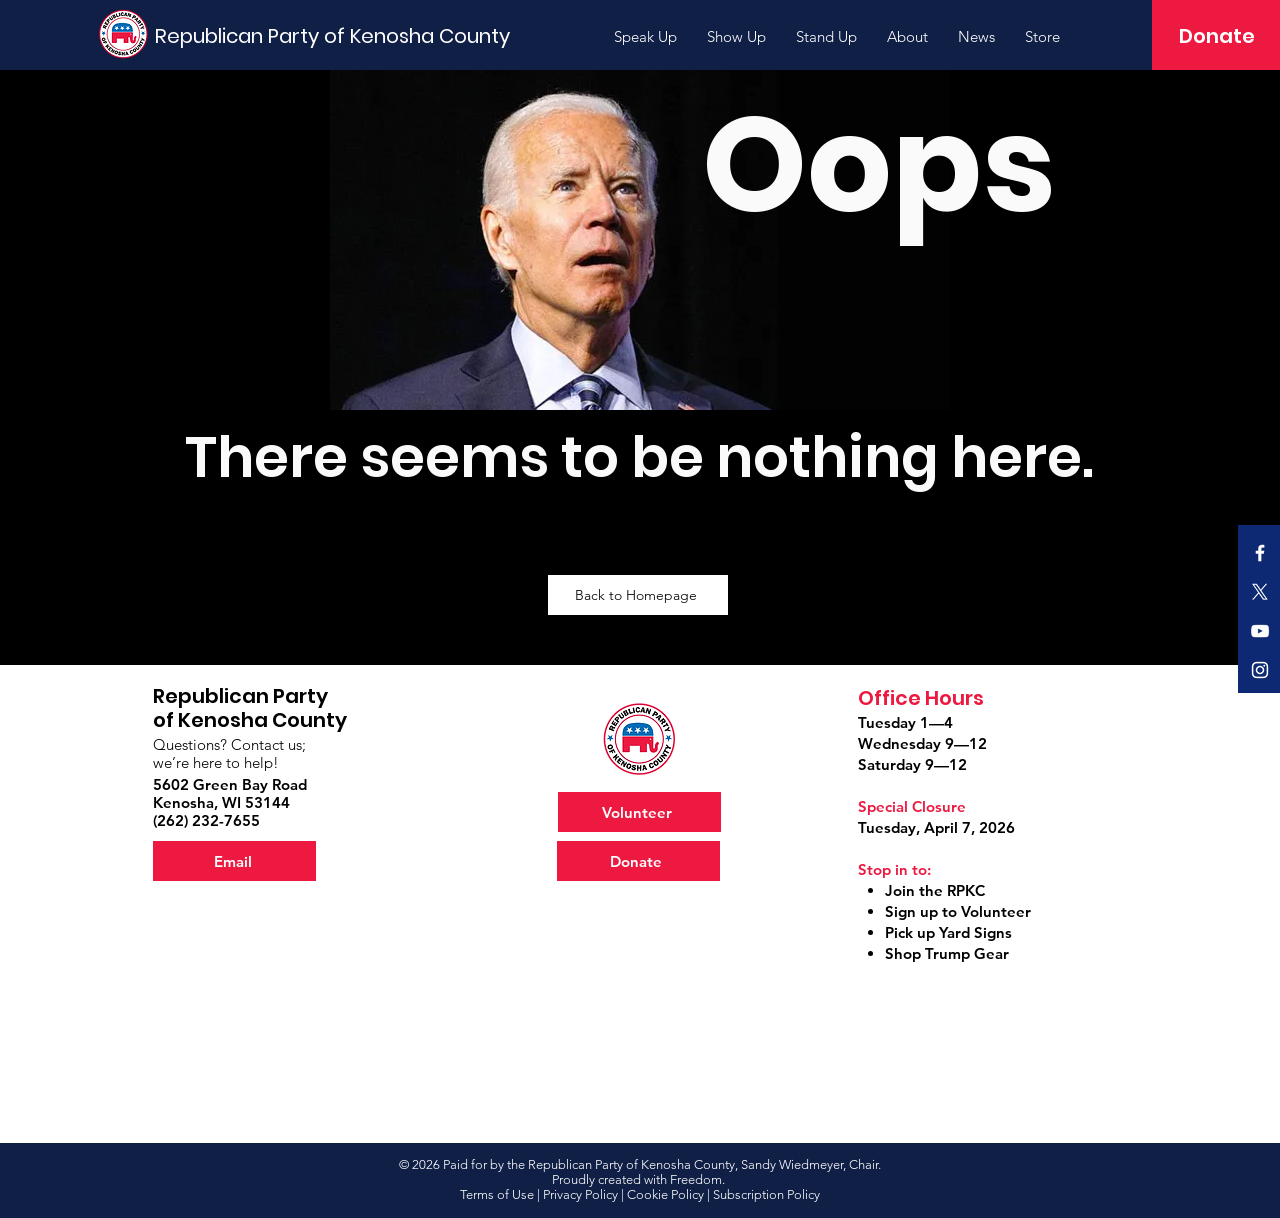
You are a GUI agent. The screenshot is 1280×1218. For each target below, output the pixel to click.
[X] (1260, 592)
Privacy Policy (580, 1194)
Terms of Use (497, 1194)
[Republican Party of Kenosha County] (336, 35)
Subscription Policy (766, 1194)
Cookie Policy (665, 1194)
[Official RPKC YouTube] (1260, 631)
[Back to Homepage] (638, 595)
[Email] (234, 861)
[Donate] (1216, 36)
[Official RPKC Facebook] (1260, 553)
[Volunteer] (639, 812)
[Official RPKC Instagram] (1260, 670)
